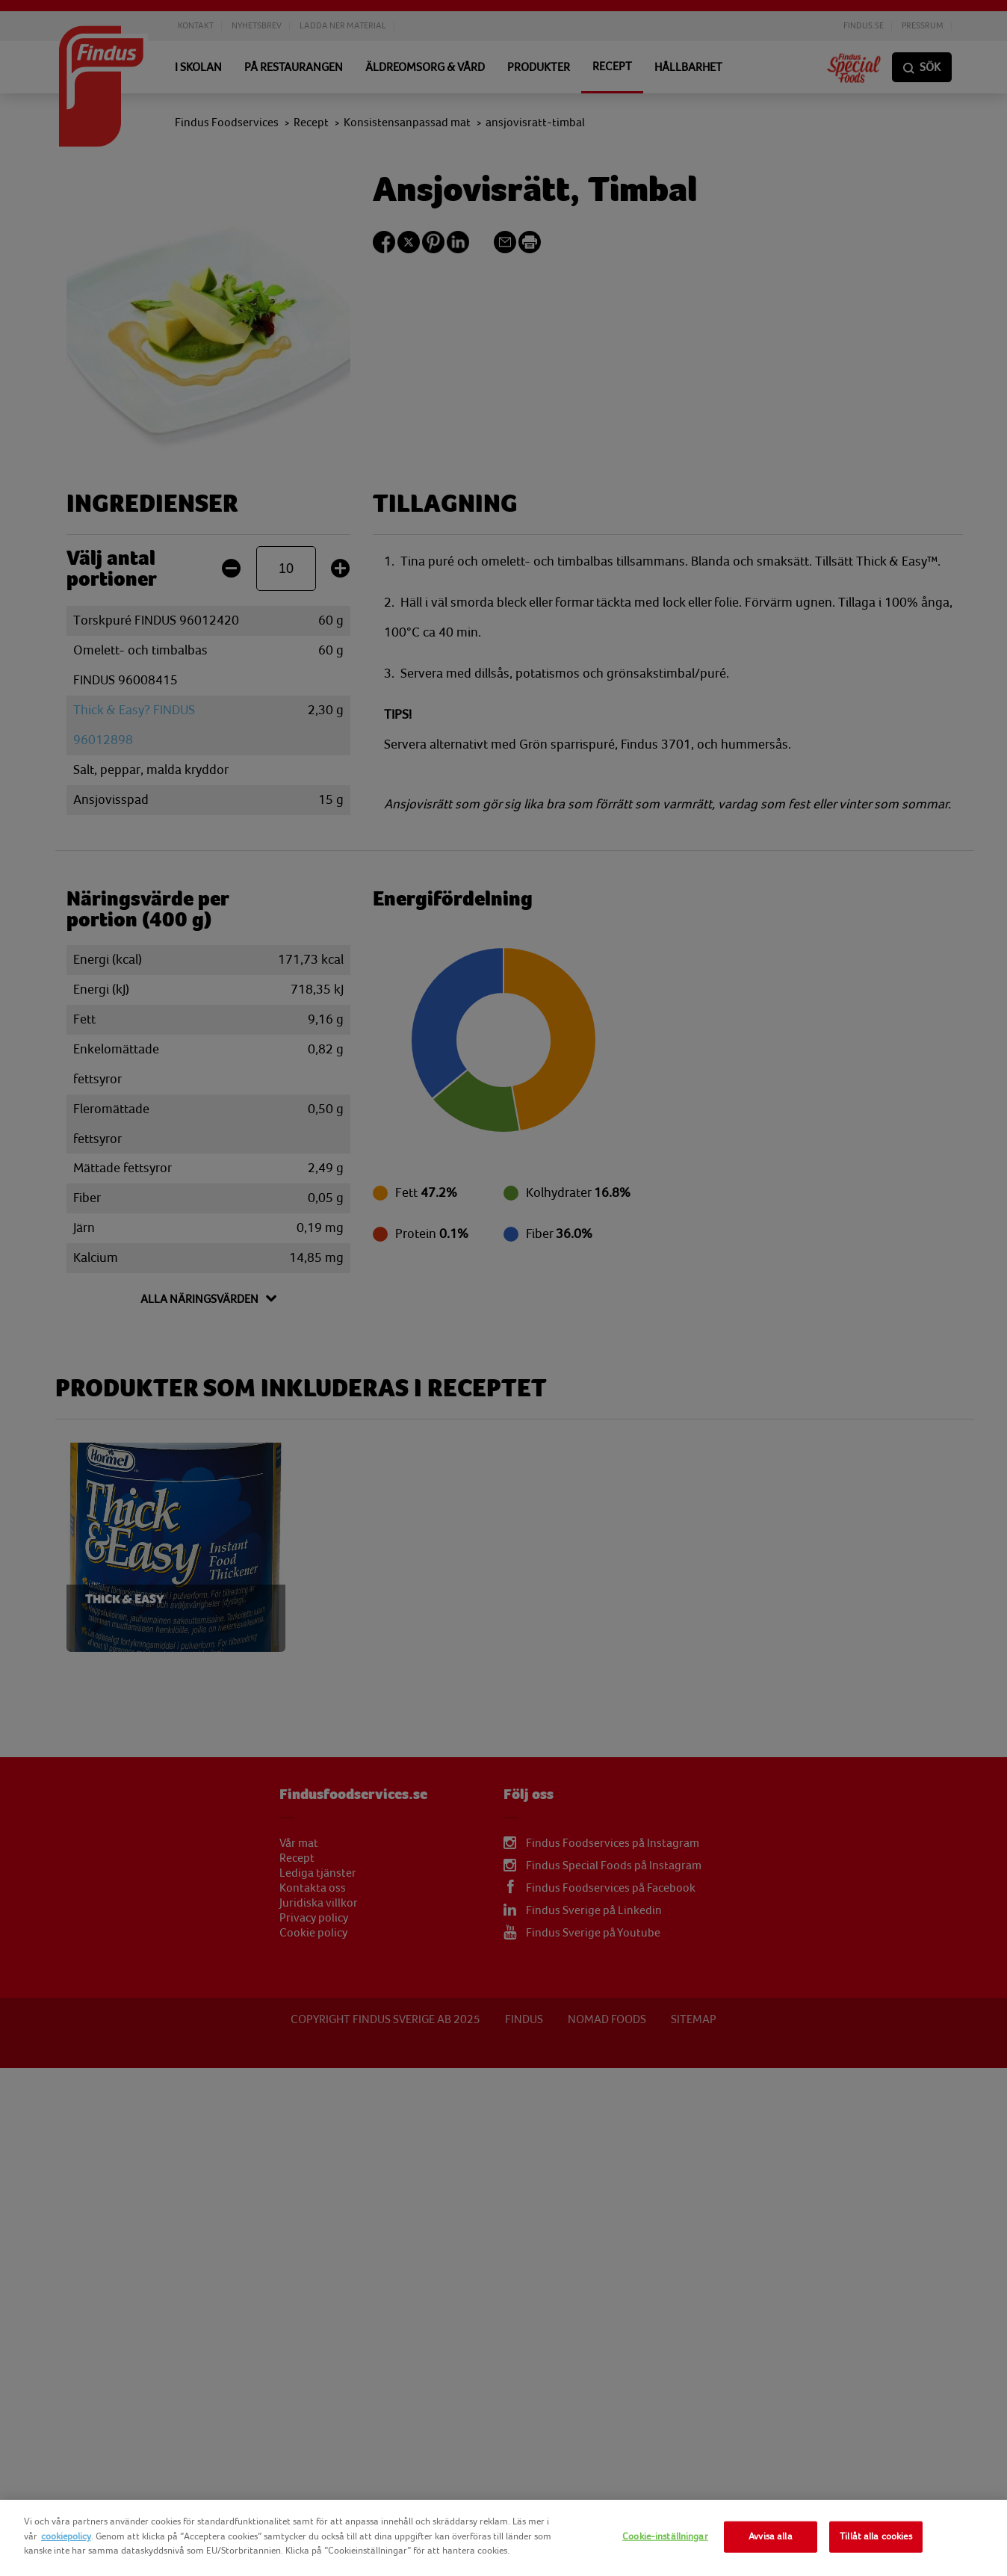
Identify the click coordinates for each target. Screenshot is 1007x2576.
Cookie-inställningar (665, 2536)
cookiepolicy (66, 2536)
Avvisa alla (770, 2536)
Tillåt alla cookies (875, 2536)
